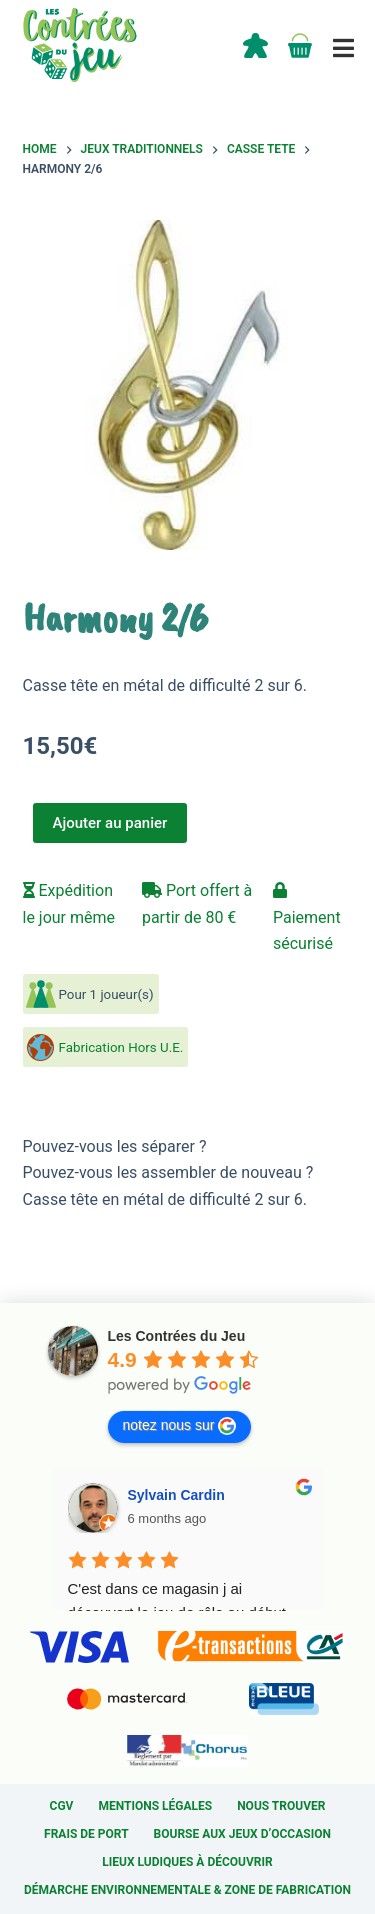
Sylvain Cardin (176, 1495)
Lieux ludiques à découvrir (187, 1862)
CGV (62, 1806)
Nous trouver (281, 1806)
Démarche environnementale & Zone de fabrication (187, 1890)
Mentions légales (155, 1806)
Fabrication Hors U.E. (121, 1047)
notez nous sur (180, 1426)
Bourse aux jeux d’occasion (242, 1834)
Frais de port (86, 1834)
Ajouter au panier (110, 823)
